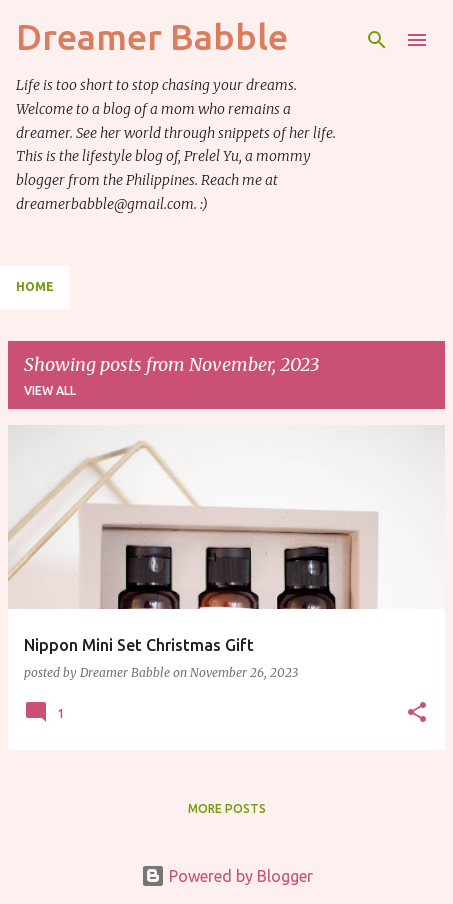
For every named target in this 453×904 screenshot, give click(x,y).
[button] (417, 713)
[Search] (377, 40)
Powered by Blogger (227, 876)
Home (35, 286)
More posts (227, 808)
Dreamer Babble (152, 36)
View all (50, 390)
